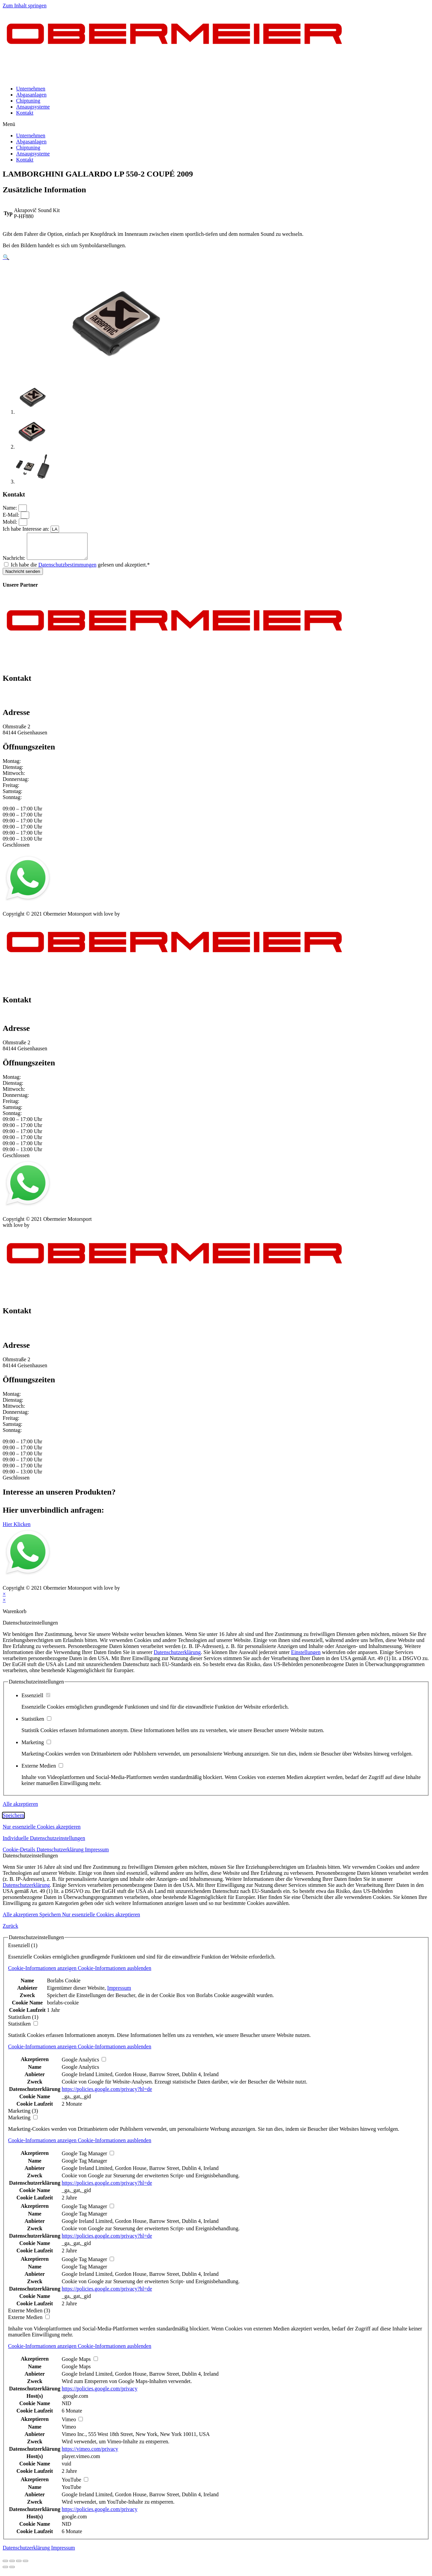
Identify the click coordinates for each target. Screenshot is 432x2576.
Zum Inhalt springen (25, 5)
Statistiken (36, 1724)
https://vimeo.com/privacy (90, 2454)
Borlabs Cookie (63, 1985)
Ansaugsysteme (33, 107)
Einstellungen (306, 1657)
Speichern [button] (13, 1820)
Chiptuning (28, 101)
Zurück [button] (10, 1931)
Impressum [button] (97, 1854)
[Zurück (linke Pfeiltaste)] (5, 2572)
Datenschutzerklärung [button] (61, 1854)
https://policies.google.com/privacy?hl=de (107, 2094)
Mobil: (11, 522)
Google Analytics (80, 2072)
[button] (216, 124)
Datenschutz (45, 913)
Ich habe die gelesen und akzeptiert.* (80, 570)
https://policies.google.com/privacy (100, 2393)
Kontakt (25, 113)
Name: (10, 508)
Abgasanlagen (31, 94)
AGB (69, 913)
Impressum (14, 913)
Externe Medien (42, 1771)
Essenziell (35, 1700)
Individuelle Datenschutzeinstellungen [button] (44, 1843)
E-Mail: (12, 515)
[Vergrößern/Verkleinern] (25, 2566)
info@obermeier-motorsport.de (36, 703)
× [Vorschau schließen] (4, 1599)
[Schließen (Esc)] (5, 2566)
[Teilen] (12, 2566)
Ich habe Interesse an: (27, 529)
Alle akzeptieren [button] (20, 1809)
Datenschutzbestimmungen (67, 570)
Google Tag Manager (84, 2166)
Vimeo (69, 2432)
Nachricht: (15, 563)
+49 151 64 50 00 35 (25, 697)
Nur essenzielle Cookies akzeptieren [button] (41, 1832)
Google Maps (76, 2371)
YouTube (71, 2492)
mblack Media (136, 919)
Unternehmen (30, 88)
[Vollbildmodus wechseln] (18, 2566)
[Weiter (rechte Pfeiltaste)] (12, 2572)
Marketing (36, 1747)
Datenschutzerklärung (177, 1657)
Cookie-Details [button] (20, 1854)
